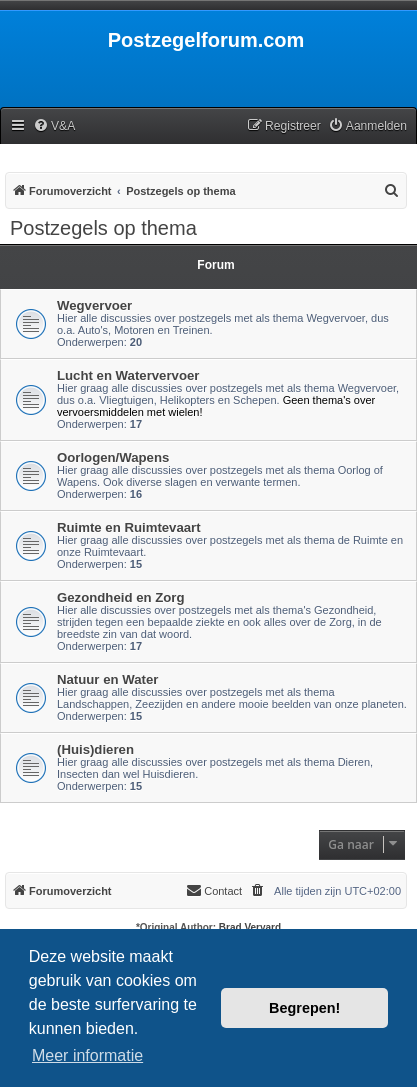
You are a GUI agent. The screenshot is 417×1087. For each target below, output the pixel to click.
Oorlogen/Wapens (113, 457)
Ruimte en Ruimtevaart (129, 527)
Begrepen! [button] (304, 1008)
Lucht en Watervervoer (128, 375)
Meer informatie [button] (87, 1055)
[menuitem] (54, 126)
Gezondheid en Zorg (120, 597)
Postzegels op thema (103, 228)
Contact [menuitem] (214, 890)
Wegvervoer (94, 305)
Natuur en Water (107, 679)
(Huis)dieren (95, 749)
